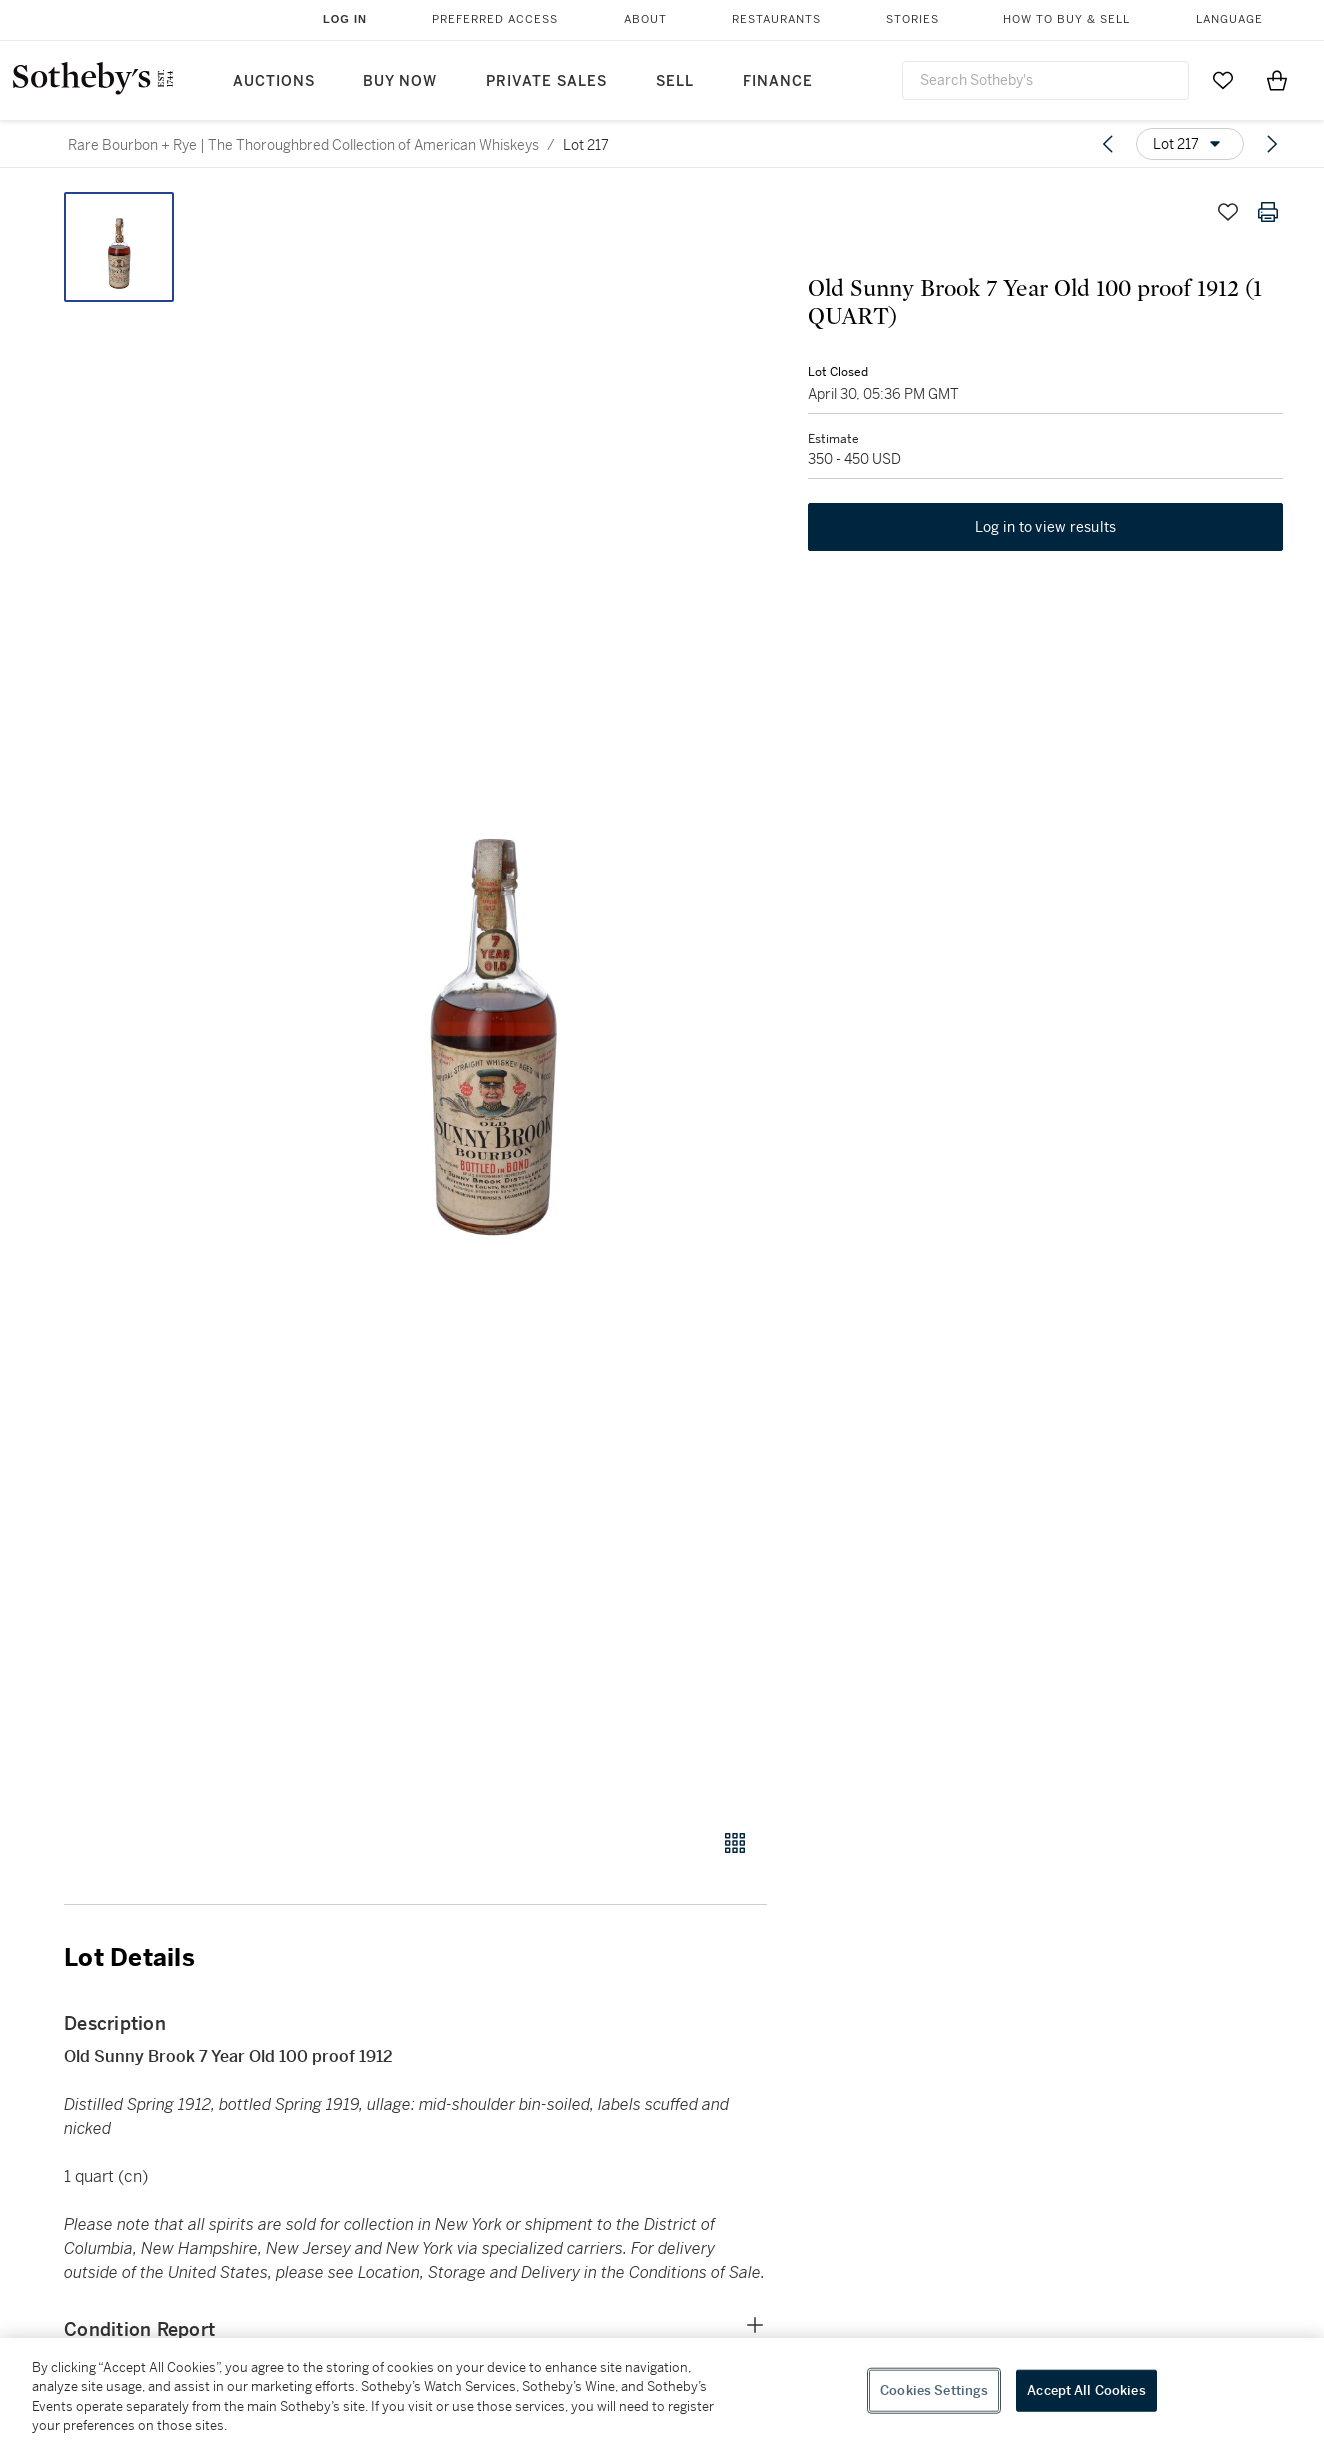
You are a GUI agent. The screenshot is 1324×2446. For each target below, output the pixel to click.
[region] (662, 2392)
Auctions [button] (274, 81)
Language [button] (1229, 19)
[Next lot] (1272, 144)
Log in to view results (1046, 528)
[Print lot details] (1268, 212)
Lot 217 (586, 145)
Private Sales (546, 81)
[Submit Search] (1166, 80)
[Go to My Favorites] (1223, 80)
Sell (675, 81)
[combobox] (1045, 80)
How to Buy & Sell (1066, 19)
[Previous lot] (1108, 144)
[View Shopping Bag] (1277, 80)
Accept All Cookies (1086, 2390)
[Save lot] (1228, 212)
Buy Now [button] (400, 81)
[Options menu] (1190, 144)
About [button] (645, 19)
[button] (492, 999)
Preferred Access (495, 19)
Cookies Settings (934, 2390)
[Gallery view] (735, 1843)
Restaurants (776, 19)
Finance (778, 81)
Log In (345, 19)
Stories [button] (912, 19)
